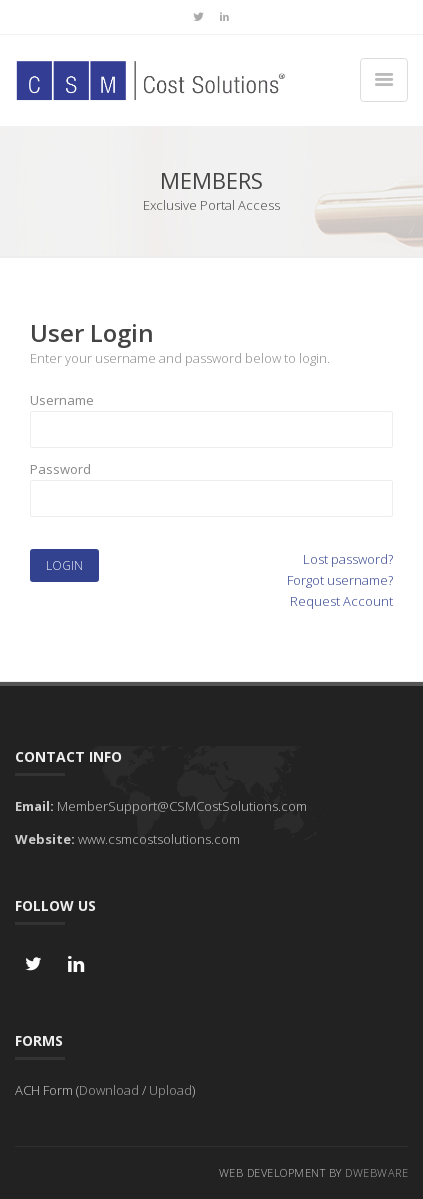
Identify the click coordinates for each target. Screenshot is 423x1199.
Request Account (341, 601)
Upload (170, 1090)
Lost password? (348, 559)
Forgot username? (340, 580)
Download (109, 1090)
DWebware (376, 1172)
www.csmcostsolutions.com (159, 839)
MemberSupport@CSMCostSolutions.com (182, 806)
